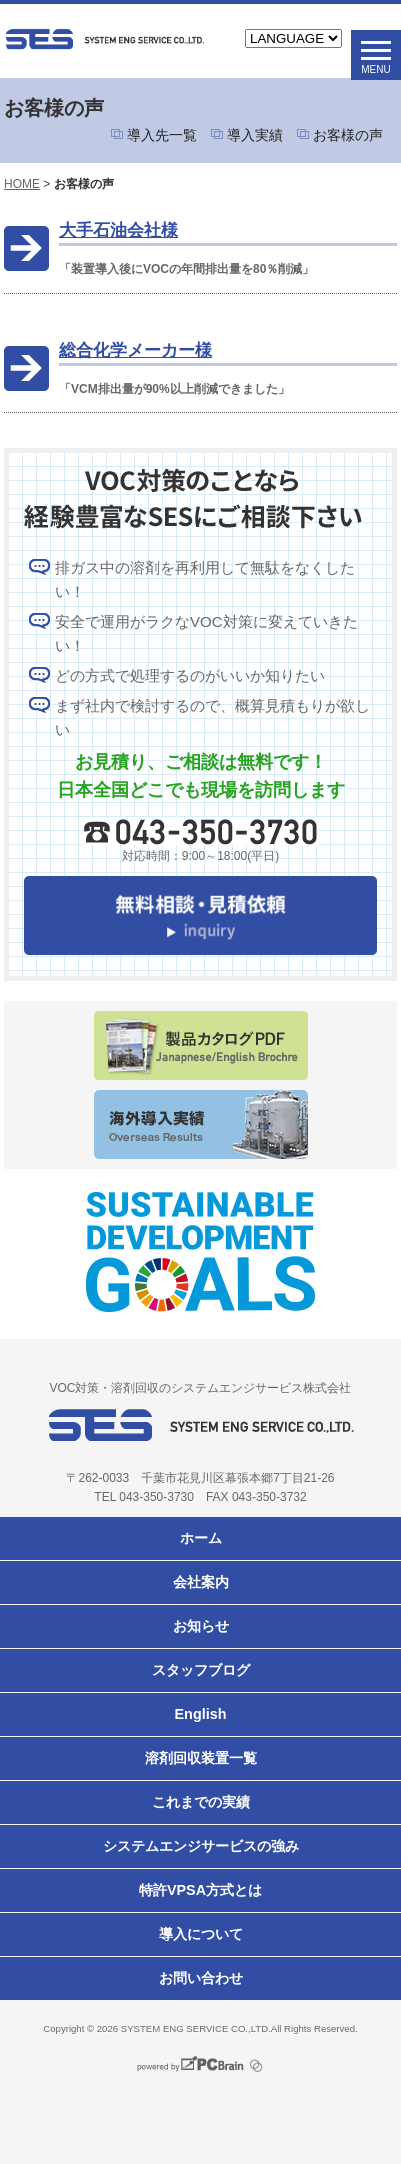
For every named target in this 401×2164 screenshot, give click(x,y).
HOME (22, 184)
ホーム (201, 1538)
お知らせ (201, 1626)
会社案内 (201, 1582)
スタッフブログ (201, 1670)
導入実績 (255, 135)
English (201, 1714)
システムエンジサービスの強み (201, 1846)
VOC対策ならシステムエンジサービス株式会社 (104, 39)
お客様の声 (348, 135)
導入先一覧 (162, 135)
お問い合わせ (201, 1978)
